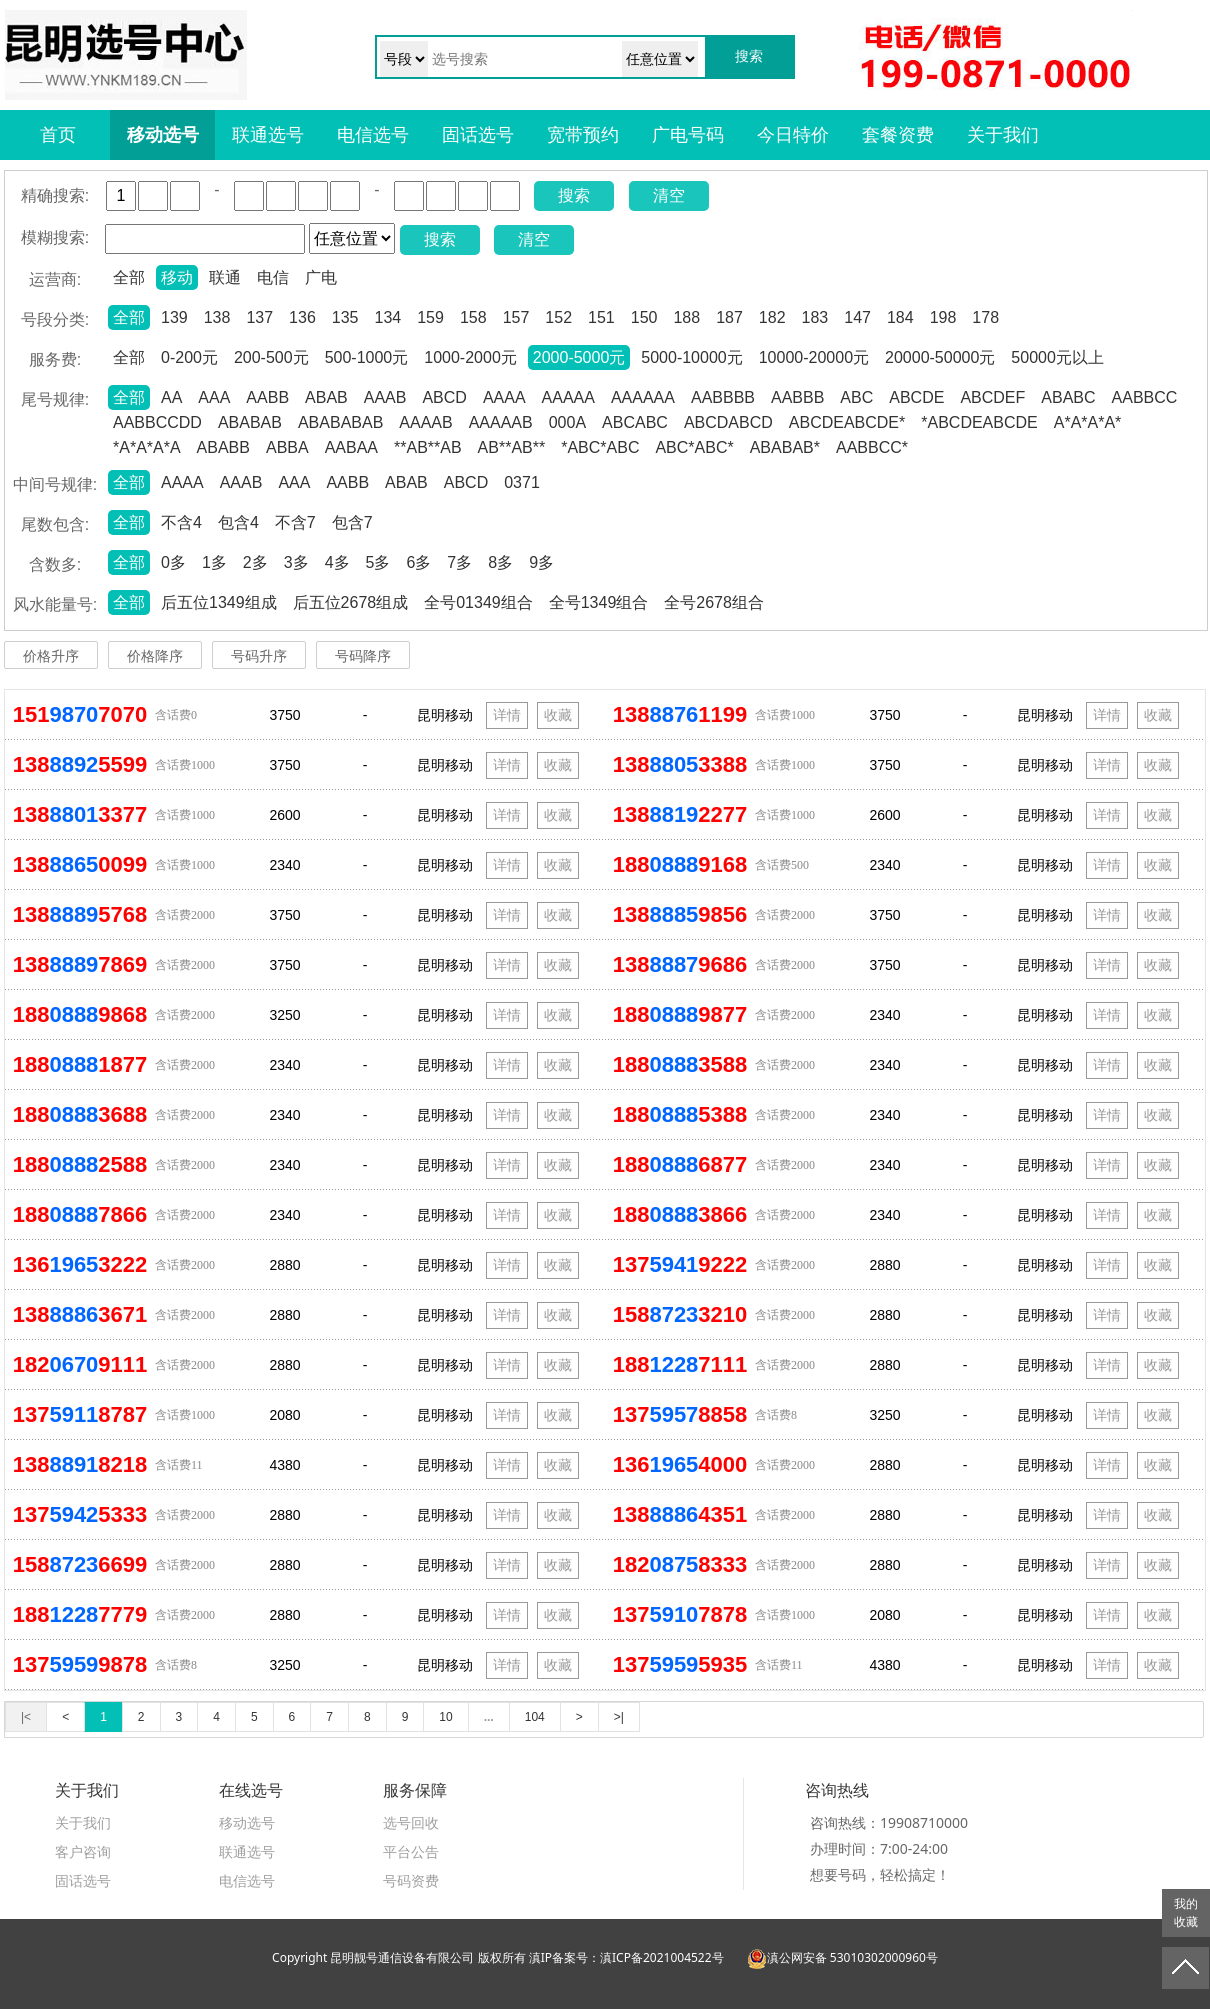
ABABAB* (785, 447)
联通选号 (268, 135)
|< (26, 1717)
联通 (225, 277)
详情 (507, 715)
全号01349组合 (478, 602)
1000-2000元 (470, 357)
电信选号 (373, 135)
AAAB (385, 397)
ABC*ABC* (694, 447)
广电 (321, 277)
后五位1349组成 (219, 602)
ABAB (326, 397)
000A (567, 422)
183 (815, 317)
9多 (541, 562)
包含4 (238, 522)
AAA (214, 397)
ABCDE (916, 397)
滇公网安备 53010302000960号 (842, 1957)
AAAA (504, 397)
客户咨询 (83, 1851)
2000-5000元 (579, 357)
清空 (669, 195)
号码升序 (259, 656)
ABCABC (635, 422)
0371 (522, 482)
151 (601, 317)
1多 (214, 562)
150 (644, 317)
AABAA (351, 447)
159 (430, 317)
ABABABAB (340, 422)
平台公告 (411, 1851)
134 (388, 317)
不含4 (181, 522)
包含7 (352, 522)
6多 (418, 562)
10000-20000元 (814, 357)
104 (535, 1717)
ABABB (223, 447)
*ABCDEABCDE (979, 422)
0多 (173, 562)
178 (985, 317)
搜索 (574, 195)
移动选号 (163, 135)
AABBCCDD (157, 422)
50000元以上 (1057, 357)
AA (171, 397)
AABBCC (1145, 397)
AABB (267, 397)
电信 (273, 277)
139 (174, 317)
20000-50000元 (940, 357)
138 (217, 317)
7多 (459, 562)
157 (516, 317)
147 (857, 317)
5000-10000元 (691, 357)
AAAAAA (643, 397)
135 (345, 317)
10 (445, 1717)
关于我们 (1003, 135)
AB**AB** (512, 447)
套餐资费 (898, 135)
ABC (856, 397)
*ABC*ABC (600, 447)
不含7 (295, 522)
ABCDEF (992, 397)
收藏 (558, 715)
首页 (58, 135)
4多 (337, 562)
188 (686, 317)
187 (729, 317)
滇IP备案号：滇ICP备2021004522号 (626, 1957)
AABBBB (723, 397)
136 (302, 317)
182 (772, 317)
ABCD (444, 397)
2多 (255, 562)
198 (943, 317)
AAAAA (568, 397)
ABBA (287, 447)
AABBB (797, 397)
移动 (177, 277)
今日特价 (793, 135)
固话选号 (478, 135)
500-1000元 (367, 357)
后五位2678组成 (351, 602)
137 (259, 317)
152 (558, 317)
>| (619, 1717)
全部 (129, 277)
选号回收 (411, 1822)
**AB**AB (428, 447)
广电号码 (688, 135)
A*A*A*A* (1088, 422)
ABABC (1068, 397)
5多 (378, 562)
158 (473, 317)
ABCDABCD (728, 422)
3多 (296, 562)
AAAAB (425, 422)
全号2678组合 (714, 602)
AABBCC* (872, 447)
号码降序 (363, 656)
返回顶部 (1186, 1968)
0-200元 (189, 357)
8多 (500, 562)
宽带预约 (583, 135)
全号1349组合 (599, 602)
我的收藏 (1186, 1913)
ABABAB (250, 422)
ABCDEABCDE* (847, 422)
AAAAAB (501, 422)
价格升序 (51, 656)
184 (900, 317)
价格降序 (155, 656)
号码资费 (411, 1880)
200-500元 (271, 357)
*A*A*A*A (147, 447)
